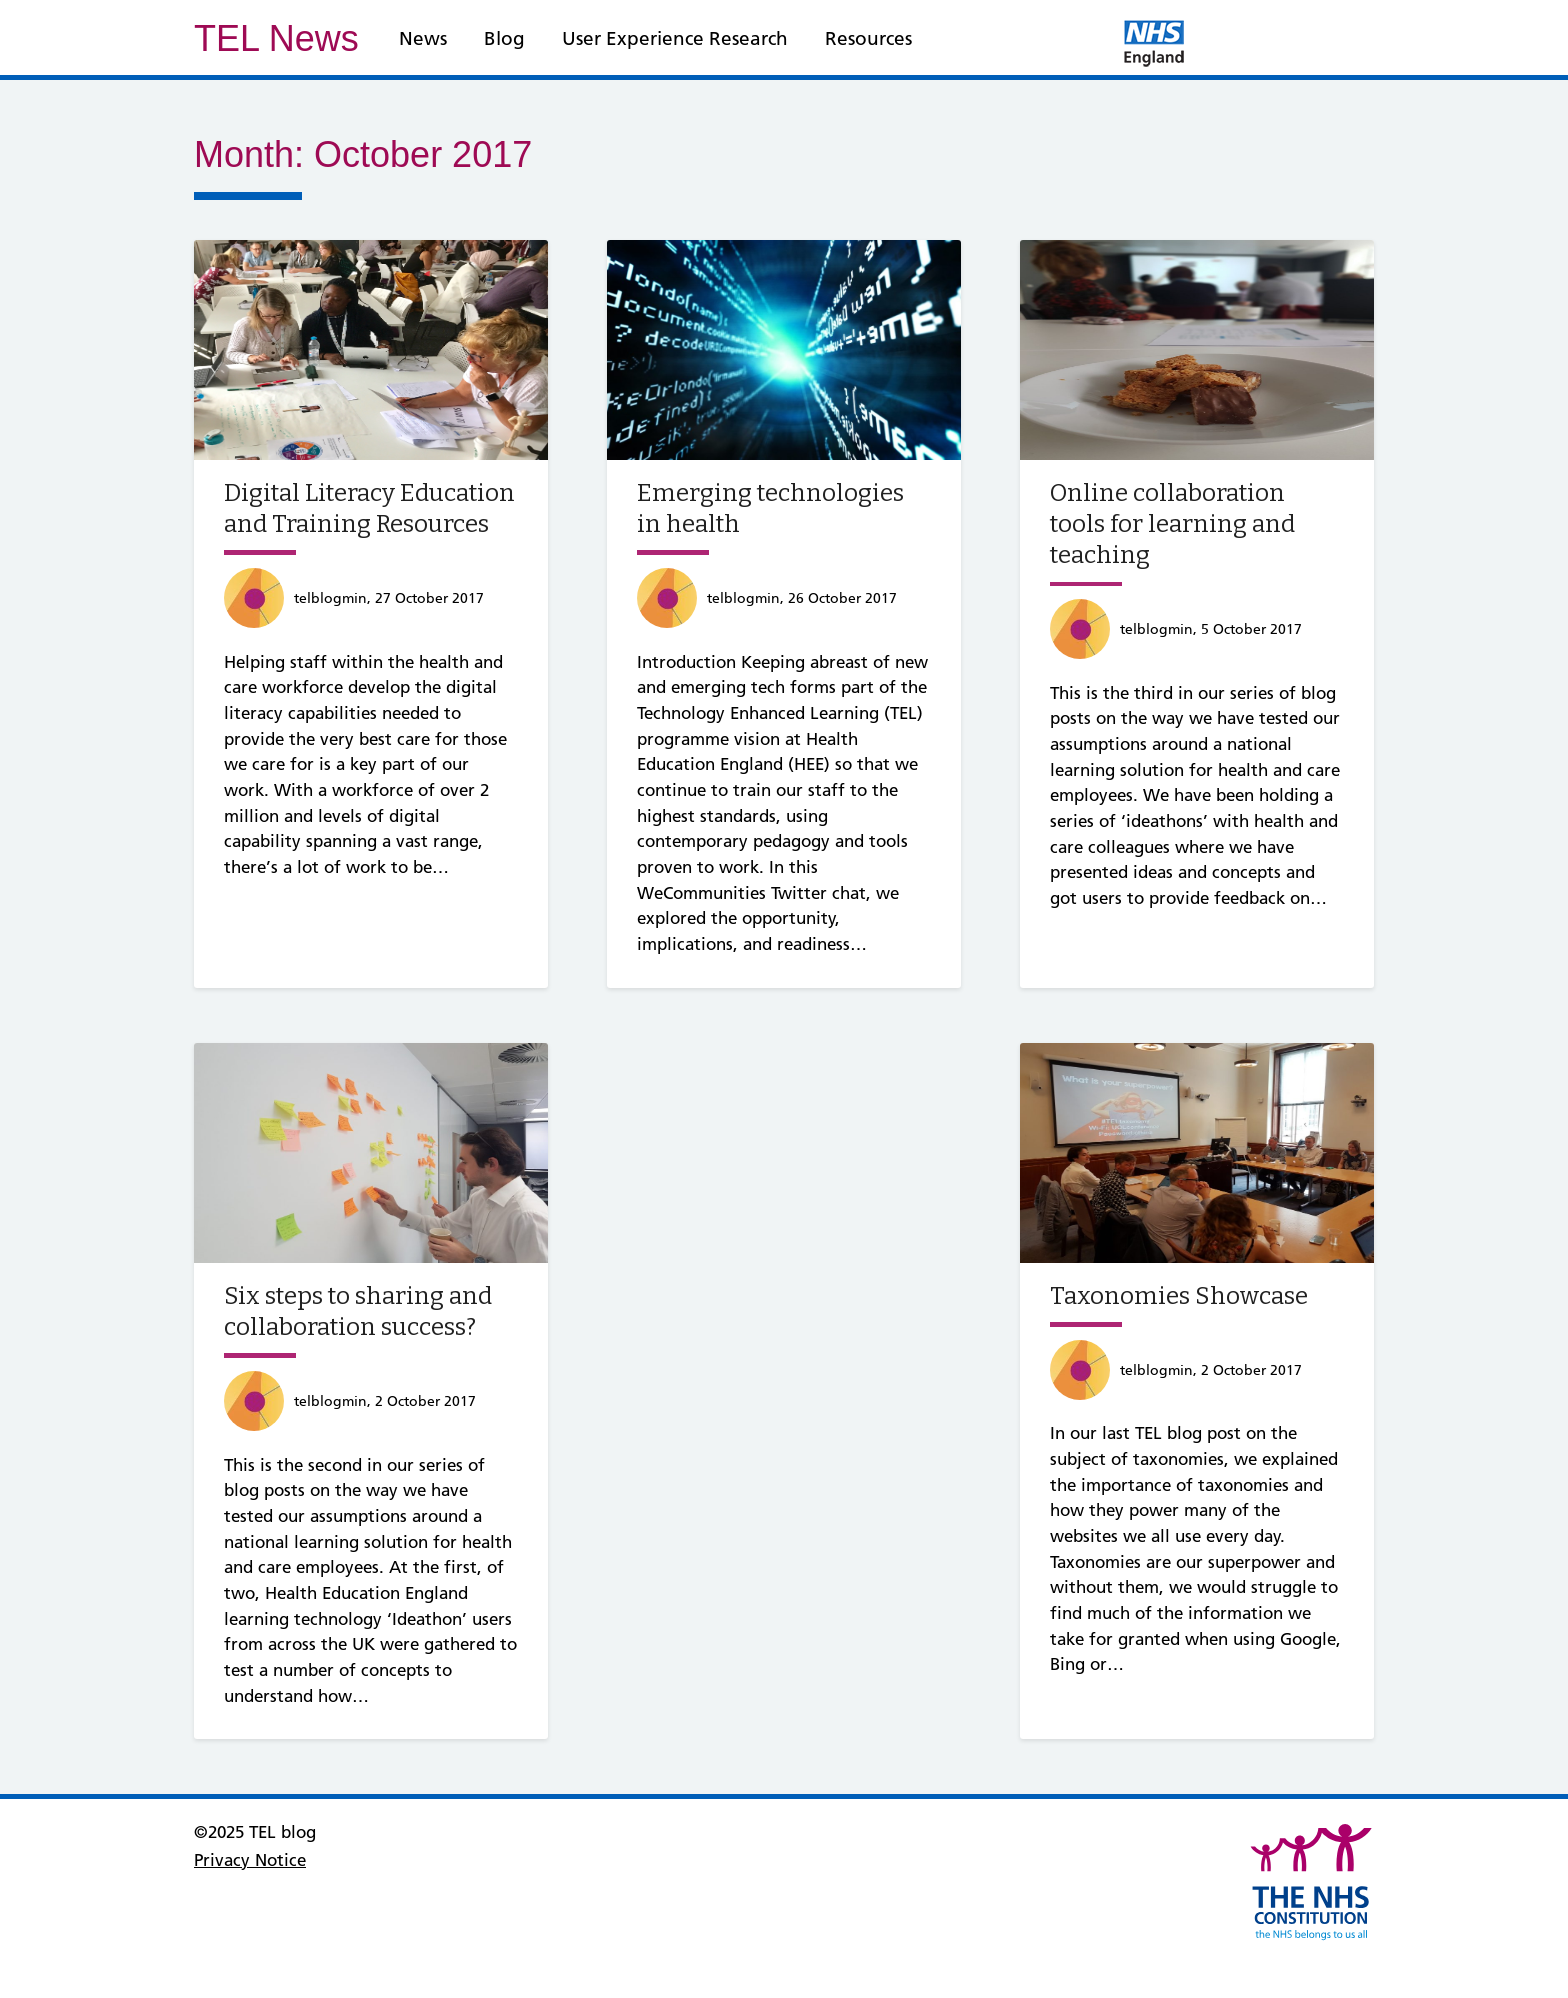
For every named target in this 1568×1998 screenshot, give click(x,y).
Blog (504, 38)
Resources (868, 38)
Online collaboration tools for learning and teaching (1172, 524)
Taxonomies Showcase (1179, 1296)
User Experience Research (675, 38)
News (423, 38)
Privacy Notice (250, 1860)
